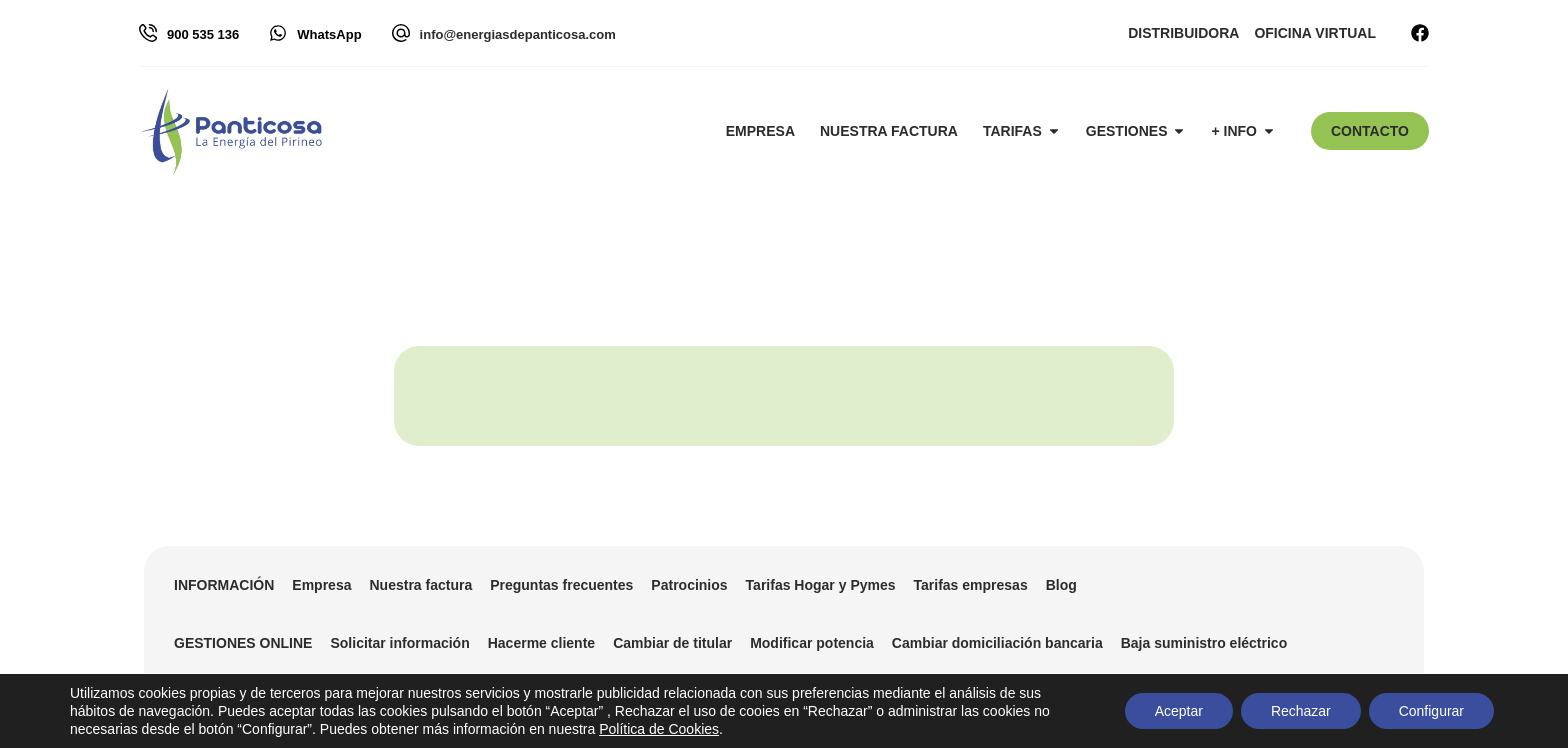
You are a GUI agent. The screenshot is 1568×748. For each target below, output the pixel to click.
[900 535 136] (148, 33)
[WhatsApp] (278, 33)
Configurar (1431, 711)
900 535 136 (203, 34)
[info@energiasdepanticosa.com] (401, 33)
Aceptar (1178, 711)
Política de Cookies (659, 729)
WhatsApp (329, 34)
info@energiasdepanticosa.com (518, 34)
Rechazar (1301, 711)
